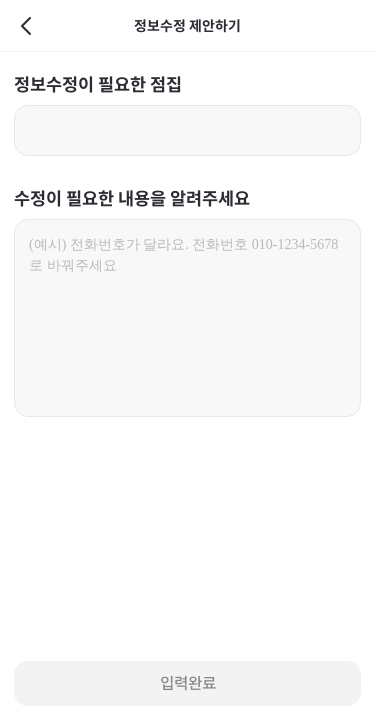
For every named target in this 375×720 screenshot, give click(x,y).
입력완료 (188, 683)
